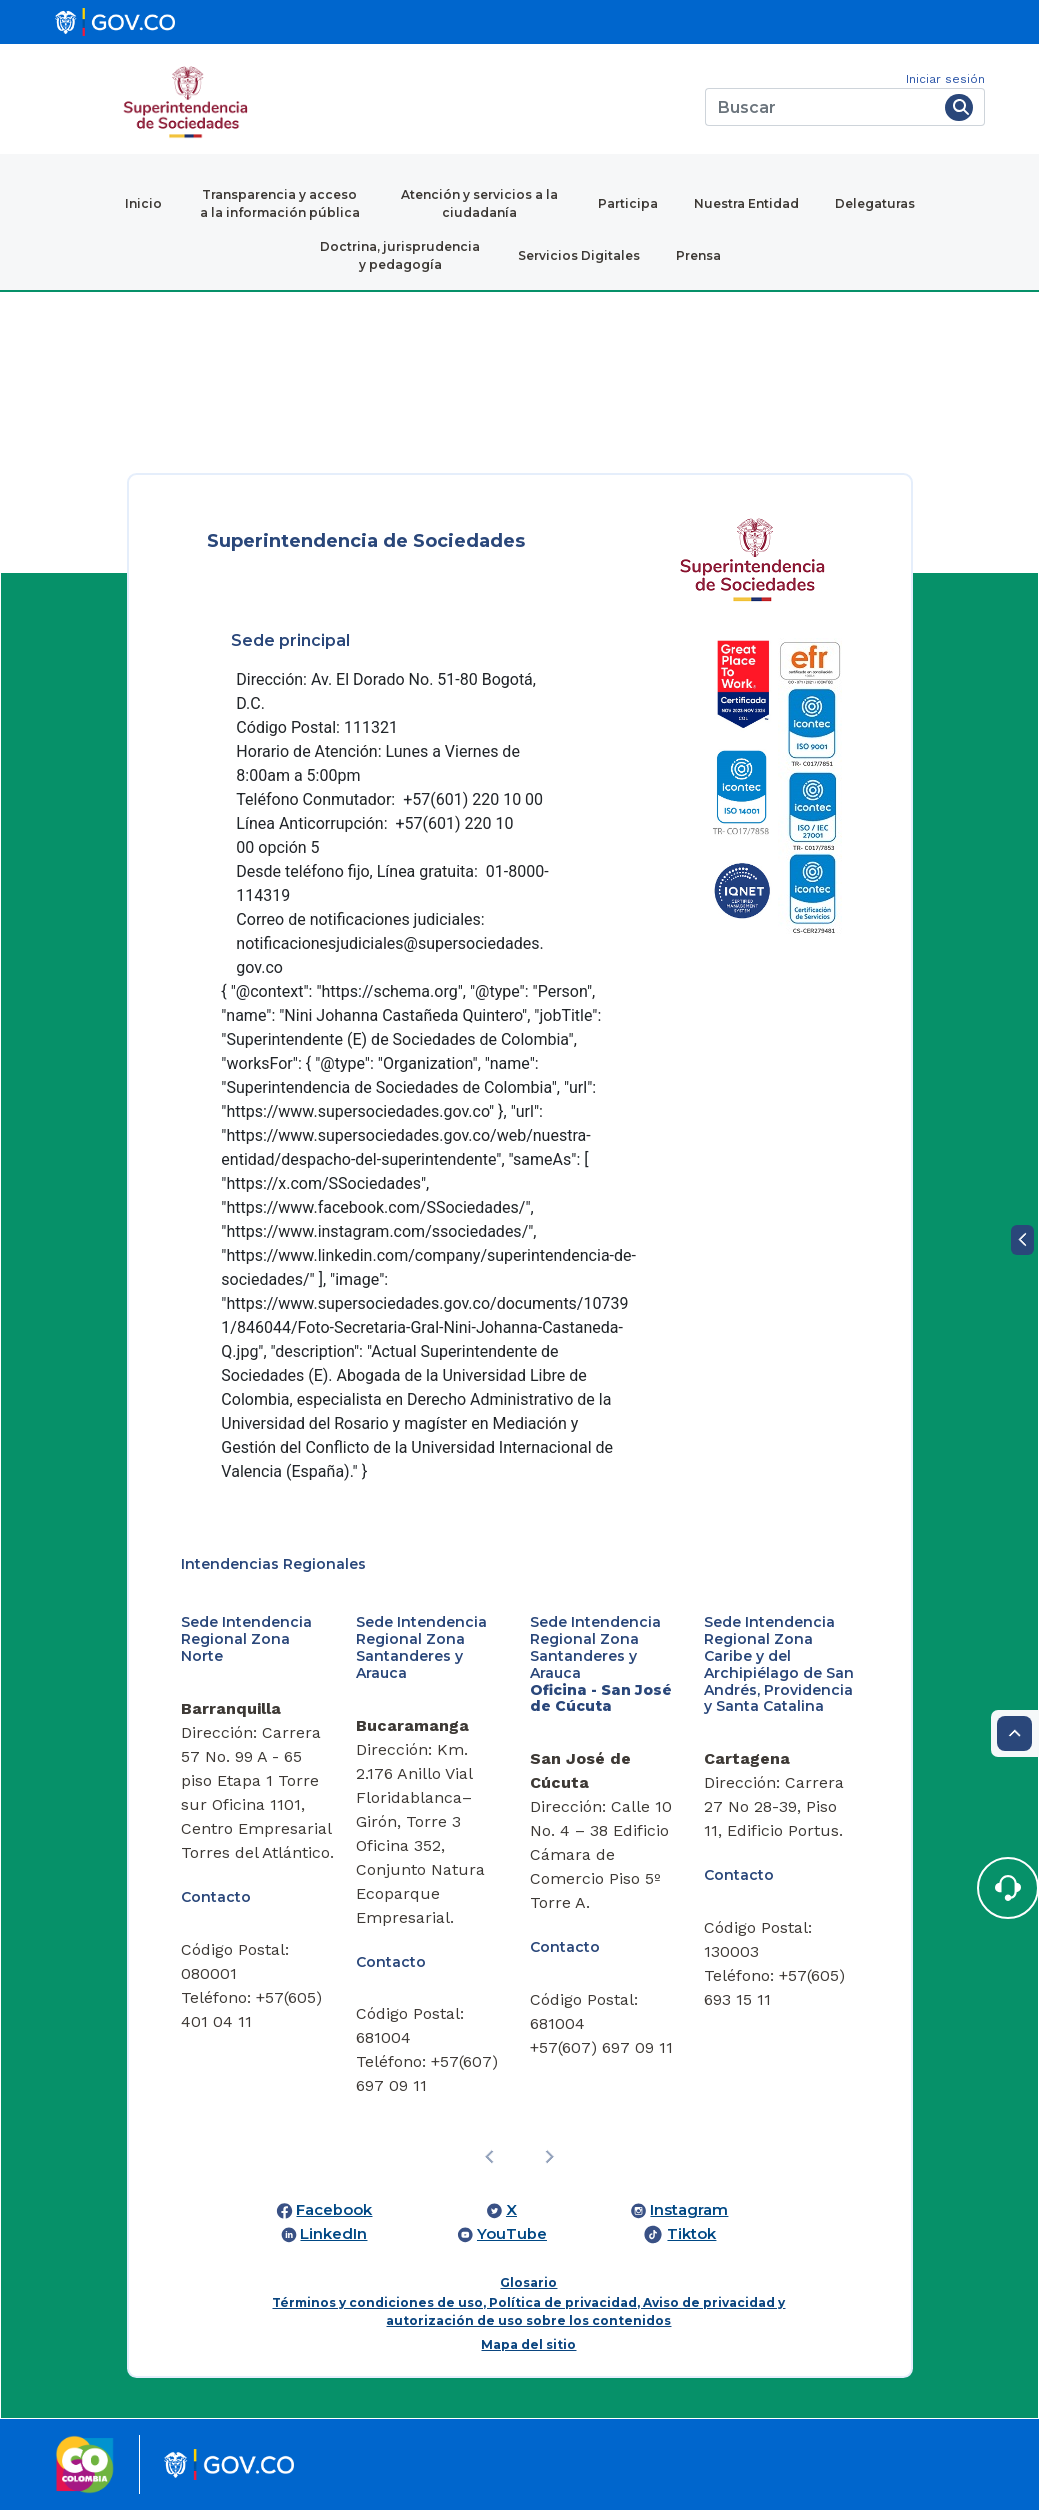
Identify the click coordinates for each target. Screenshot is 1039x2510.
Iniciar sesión (945, 79)
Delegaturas (875, 203)
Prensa (698, 255)
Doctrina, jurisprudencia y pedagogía (400, 255)
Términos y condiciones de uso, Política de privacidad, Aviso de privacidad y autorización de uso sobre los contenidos (528, 2311)
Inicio (143, 203)
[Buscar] (821, 107)
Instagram (689, 2210)
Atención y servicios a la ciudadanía (479, 203)
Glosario (528, 2282)
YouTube (512, 2234)
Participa (628, 203)
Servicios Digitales (579, 255)
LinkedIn (333, 2234)
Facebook (334, 2210)
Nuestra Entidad (746, 203)
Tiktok (691, 2234)
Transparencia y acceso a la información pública (280, 203)
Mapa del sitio (528, 2344)
